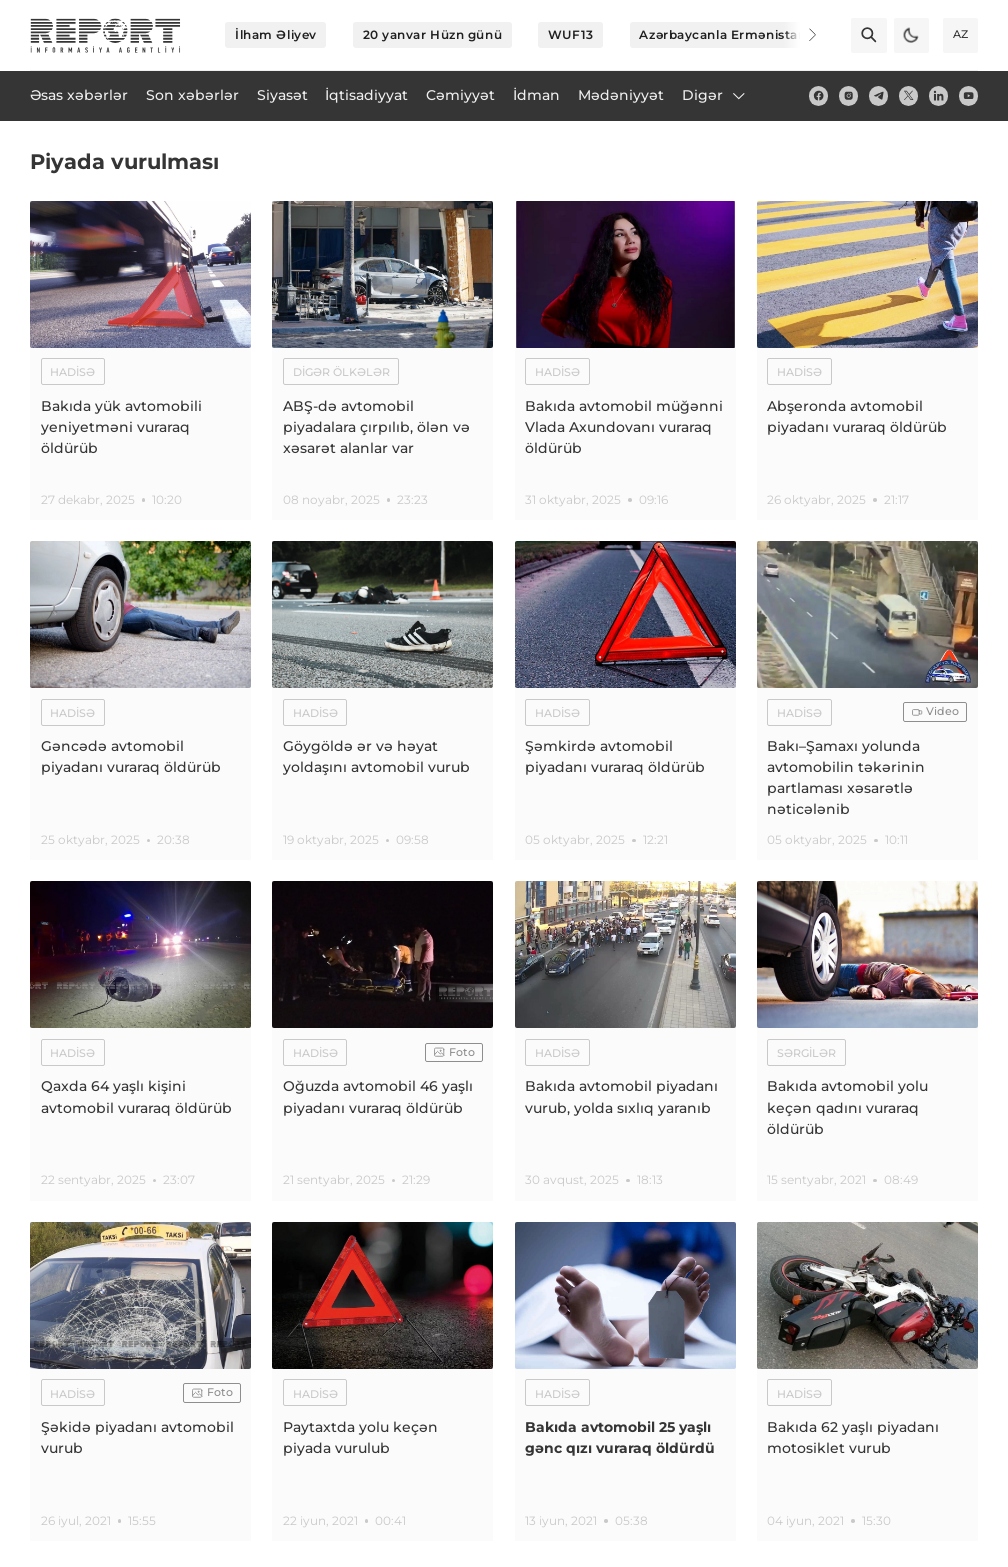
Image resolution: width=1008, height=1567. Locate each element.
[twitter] (908, 95)
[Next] (800, 35)
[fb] (818, 95)
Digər (715, 95)
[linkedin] (938, 95)
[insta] (848, 95)
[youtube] (968, 95)
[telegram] (878, 95)
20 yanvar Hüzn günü (433, 34)
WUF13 (571, 34)
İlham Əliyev (276, 34)
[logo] (105, 35)
